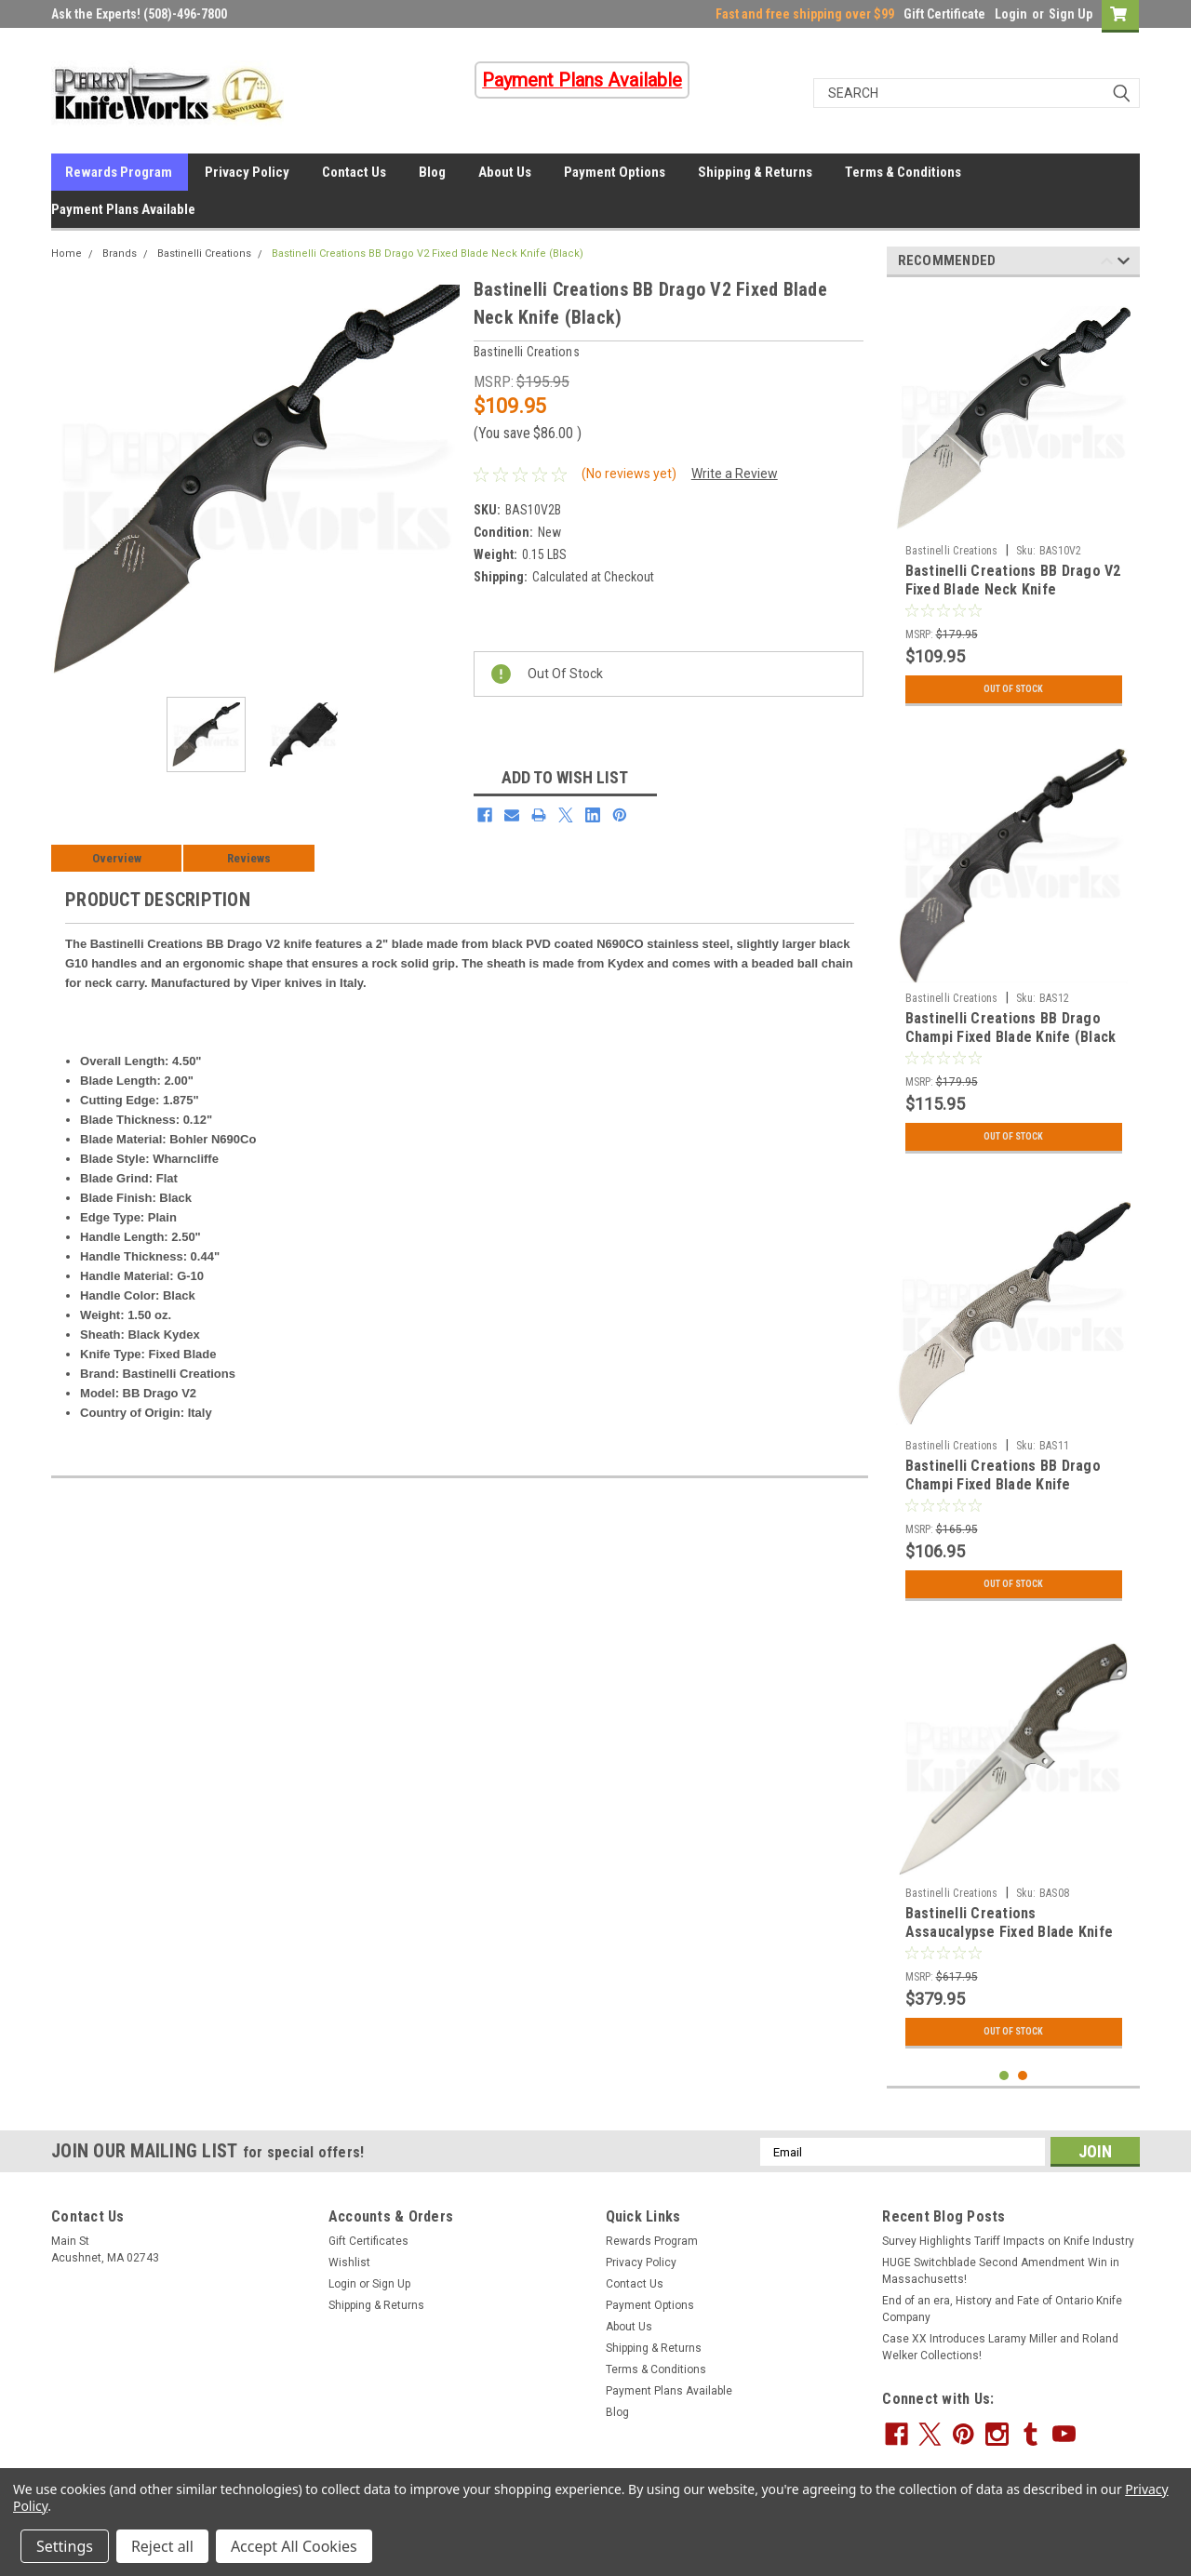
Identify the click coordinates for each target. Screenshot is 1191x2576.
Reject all (162, 2546)
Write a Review (734, 473)
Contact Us (354, 172)
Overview (116, 858)
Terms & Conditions (903, 172)
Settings (64, 2546)
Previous (1107, 264)
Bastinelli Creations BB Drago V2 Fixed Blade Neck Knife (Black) (427, 253)
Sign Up (1070, 14)
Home (66, 253)
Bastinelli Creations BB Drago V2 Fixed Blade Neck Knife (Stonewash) (1013, 589)
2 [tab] (1023, 2076)
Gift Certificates (368, 2241)
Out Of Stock (1013, 689)
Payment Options (614, 172)
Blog (432, 172)
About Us (504, 172)
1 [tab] (1004, 2076)
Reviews (249, 858)
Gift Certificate (944, 14)
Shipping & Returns (755, 172)
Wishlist (349, 2262)
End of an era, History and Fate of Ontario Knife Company (1002, 2309)
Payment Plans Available (123, 209)
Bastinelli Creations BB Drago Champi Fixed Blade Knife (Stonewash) (1003, 1484)
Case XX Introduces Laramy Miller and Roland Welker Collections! (1000, 2347)
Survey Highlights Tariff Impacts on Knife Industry (1008, 2241)
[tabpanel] (1013, 503)
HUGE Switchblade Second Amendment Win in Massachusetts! (1000, 2271)
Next (1124, 264)
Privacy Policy (247, 172)
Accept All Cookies (294, 2546)
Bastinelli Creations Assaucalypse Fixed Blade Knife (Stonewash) (1009, 1931)
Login (1011, 14)
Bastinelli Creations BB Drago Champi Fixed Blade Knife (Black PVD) (1011, 1036)
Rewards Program (118, 172)
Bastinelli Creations (204, 253)
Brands (119, 253)
